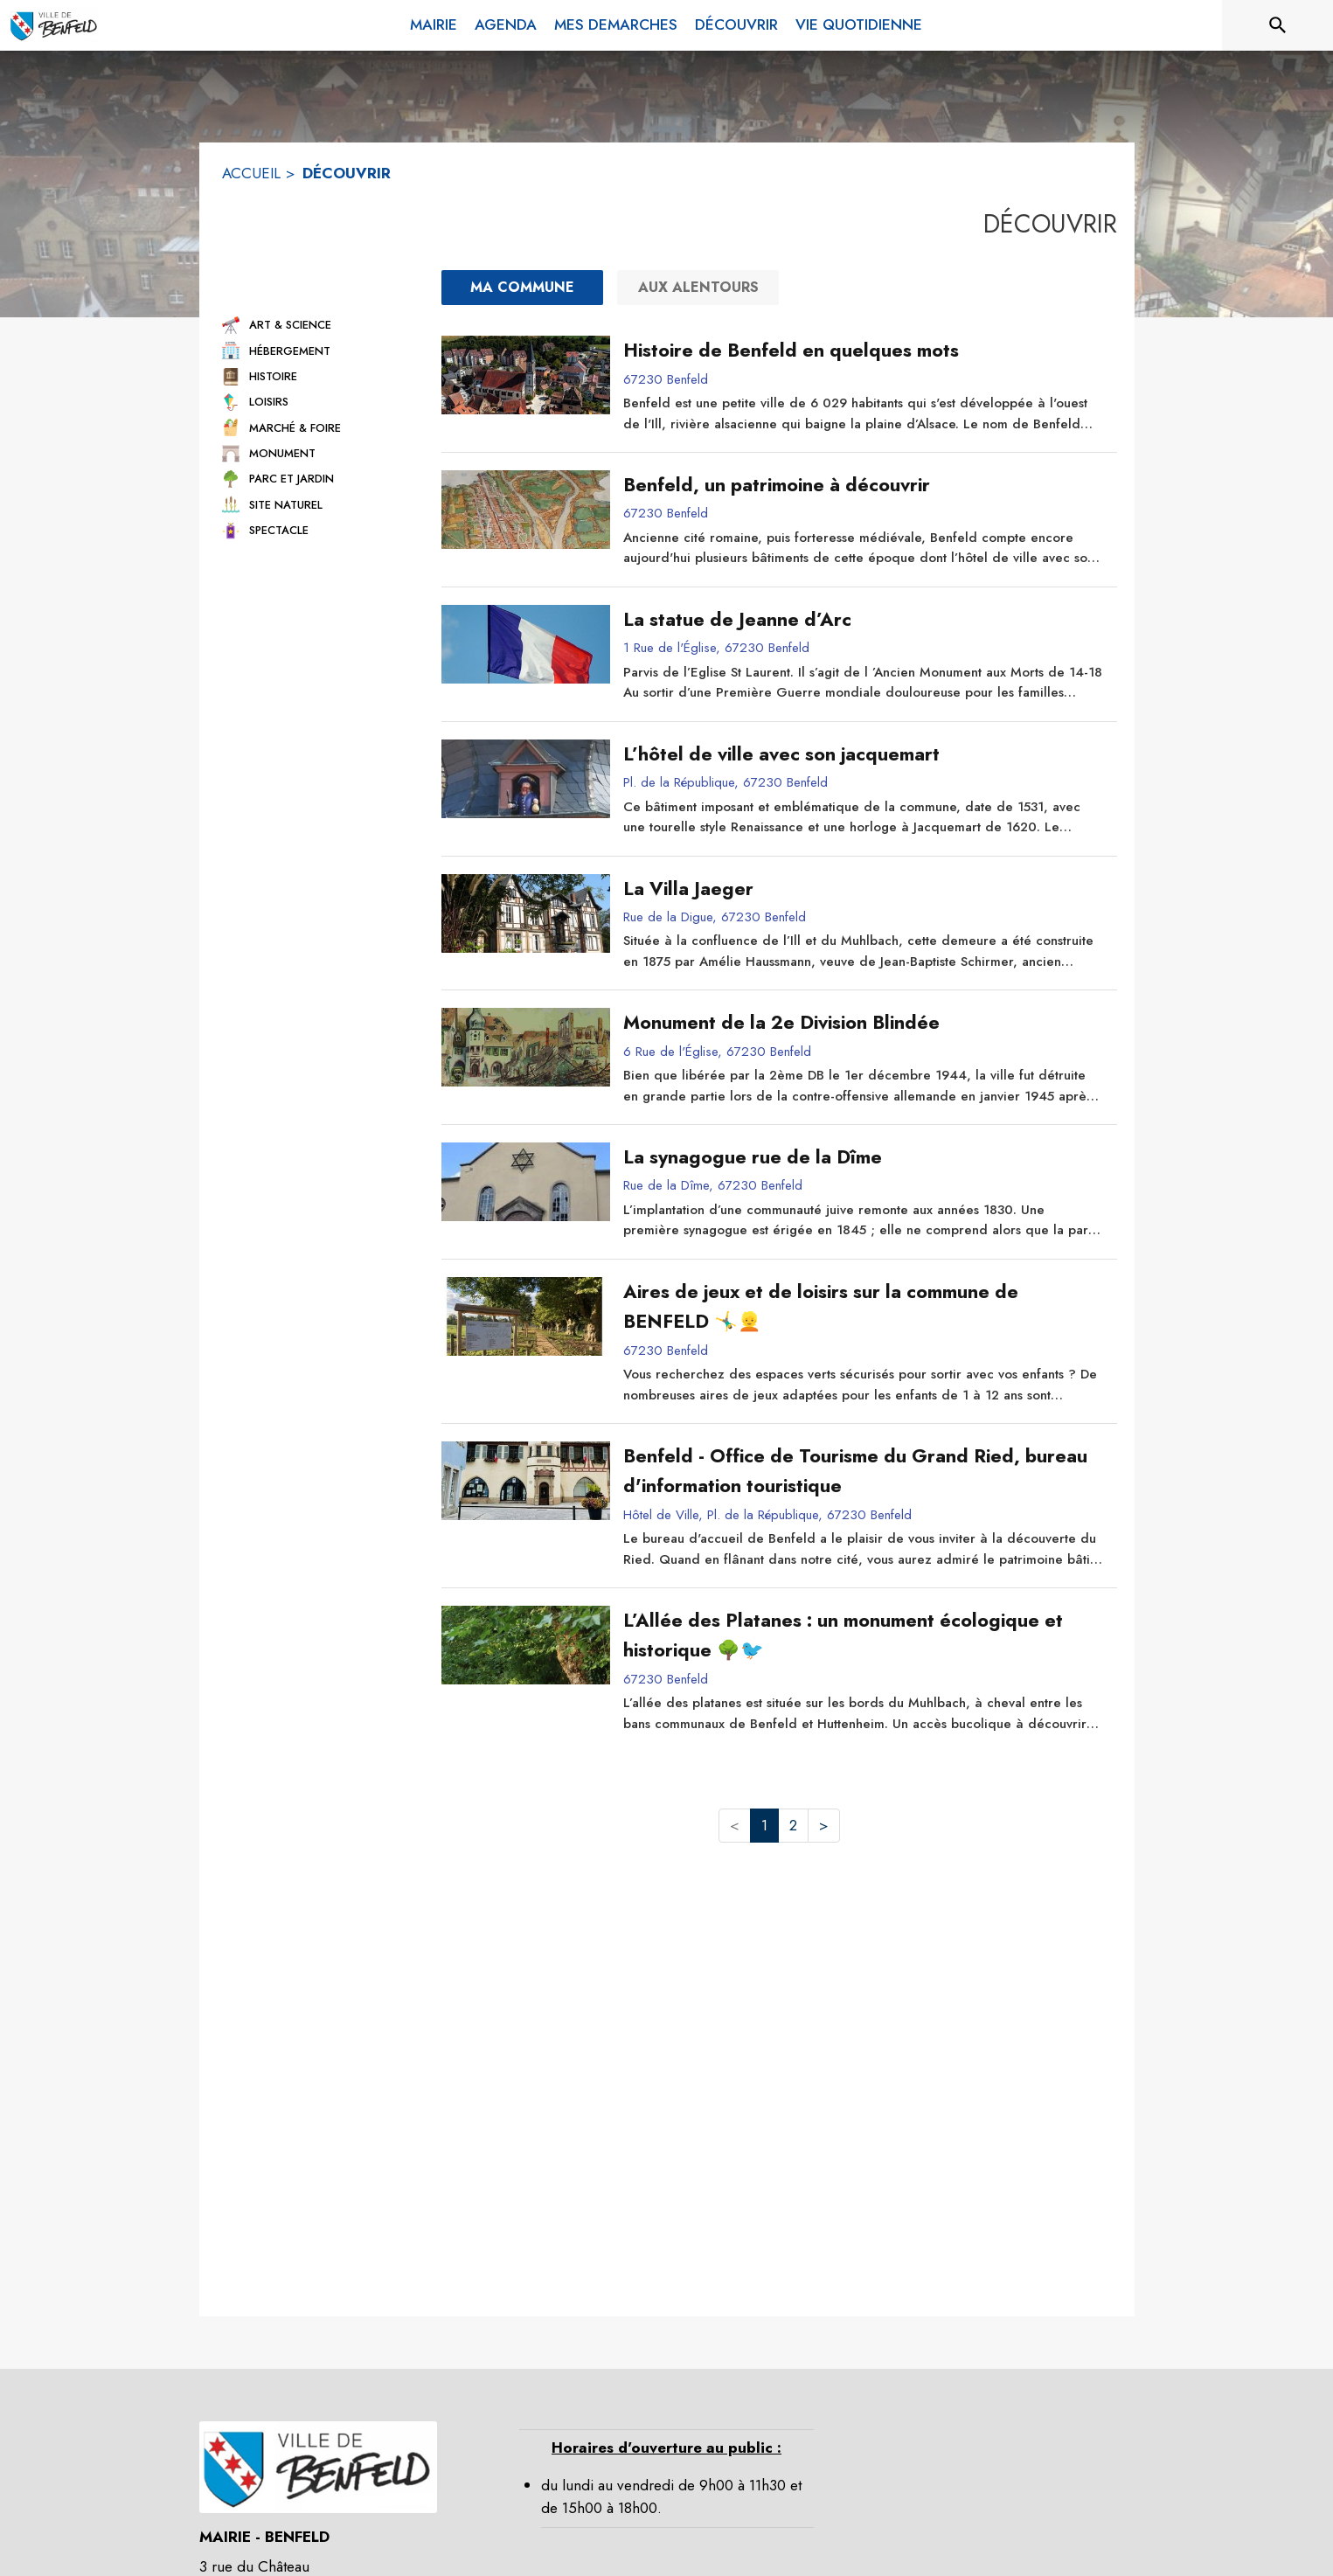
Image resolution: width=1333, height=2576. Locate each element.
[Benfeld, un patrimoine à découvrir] (863, 485)
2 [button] (793, 1825)
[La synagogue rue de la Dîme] (863, 1157)
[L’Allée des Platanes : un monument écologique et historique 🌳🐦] (863, 1636)
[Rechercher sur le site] (1278, 25)
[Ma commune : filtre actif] (522, 287)
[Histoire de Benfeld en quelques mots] (863, 350)
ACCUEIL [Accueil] (251, 173)
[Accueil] (54, 25)
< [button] (734, 1825)
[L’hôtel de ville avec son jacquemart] (863, 754)
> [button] (824, 1825)
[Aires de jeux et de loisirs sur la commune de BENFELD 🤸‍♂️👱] (863, 1307)
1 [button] (764, 1825)
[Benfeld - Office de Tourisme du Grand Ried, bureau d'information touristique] (863, 1471)
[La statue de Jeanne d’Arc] (863, 620)
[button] (316, 324)
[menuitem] (433, 25)
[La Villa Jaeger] (863, 889)
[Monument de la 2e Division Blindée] (863, 1023)
